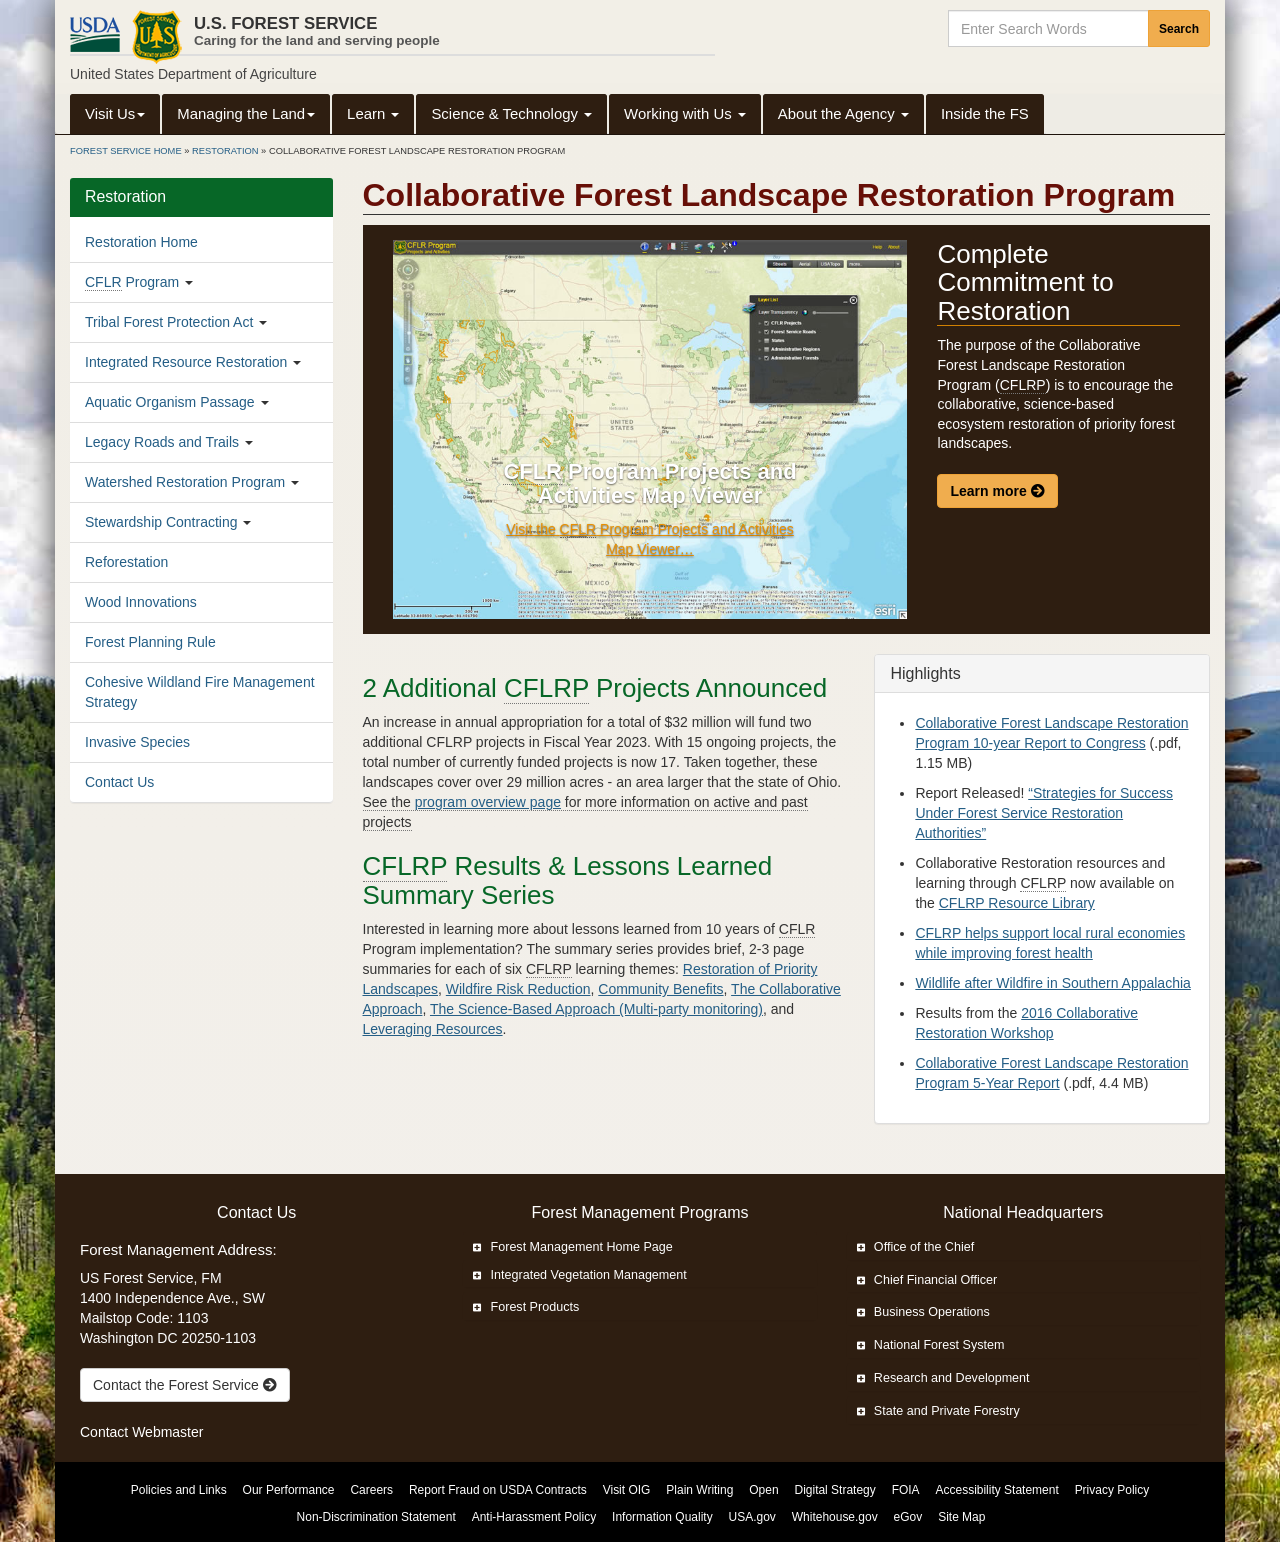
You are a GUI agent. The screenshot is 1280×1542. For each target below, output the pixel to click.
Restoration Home (141, 242)
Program (132, 282)
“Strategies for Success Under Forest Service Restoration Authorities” (1044, 813)
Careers (371, 1490)
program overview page (488, 802)
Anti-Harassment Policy (534, 1517)
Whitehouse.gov (835, 1517)
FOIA (906, 1490)
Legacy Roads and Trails (162, 442)
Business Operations (923, 1312)
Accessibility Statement (997, 1490)
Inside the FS (985, 113)
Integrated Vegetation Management (579, 1275)
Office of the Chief (916, 1247)
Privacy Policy (1112, 1490)
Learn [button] (373, 113)
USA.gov (752, 1517)
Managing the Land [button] (246, 113)
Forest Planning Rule (150, 642)
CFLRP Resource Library (1017, 903)
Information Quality (662, 1517)
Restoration (225, 151)
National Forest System (931, 1345)
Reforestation (126, 562)
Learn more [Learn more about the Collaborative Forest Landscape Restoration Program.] (997, 491)
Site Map (961, 1517)
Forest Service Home (126, 151)
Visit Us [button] (115, 113)
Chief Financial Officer (927, 1280)
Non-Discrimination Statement (376, 1517)
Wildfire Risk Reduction (518, 989)
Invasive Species (137, 742)
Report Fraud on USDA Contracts (498, 1490)
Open (763, 1490)
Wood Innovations (141, 602)
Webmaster (167, 1432)
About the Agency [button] (843, 113)
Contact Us (119, 782)
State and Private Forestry (938, 1411)
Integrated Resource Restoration (186, 362)
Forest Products (526, 1307)
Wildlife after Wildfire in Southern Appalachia (1052, 983)
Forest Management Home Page (572, 1247)
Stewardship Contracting (161, 522)
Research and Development (943, 1378)
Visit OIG (627, 1490)
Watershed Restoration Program (185, 482)
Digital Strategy (834, 1490)
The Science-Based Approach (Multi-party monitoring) (596, 1009)
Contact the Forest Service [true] (185, 1385)
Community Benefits (660, 989)
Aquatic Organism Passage (170, 402)
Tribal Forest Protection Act (169, 322)
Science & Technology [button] (511, 113)
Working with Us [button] (685, 113)
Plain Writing (699, 1490)
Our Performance (289, 1490)
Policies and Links (179, 1490)
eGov (908, 1517)
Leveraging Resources (433, 1029)
